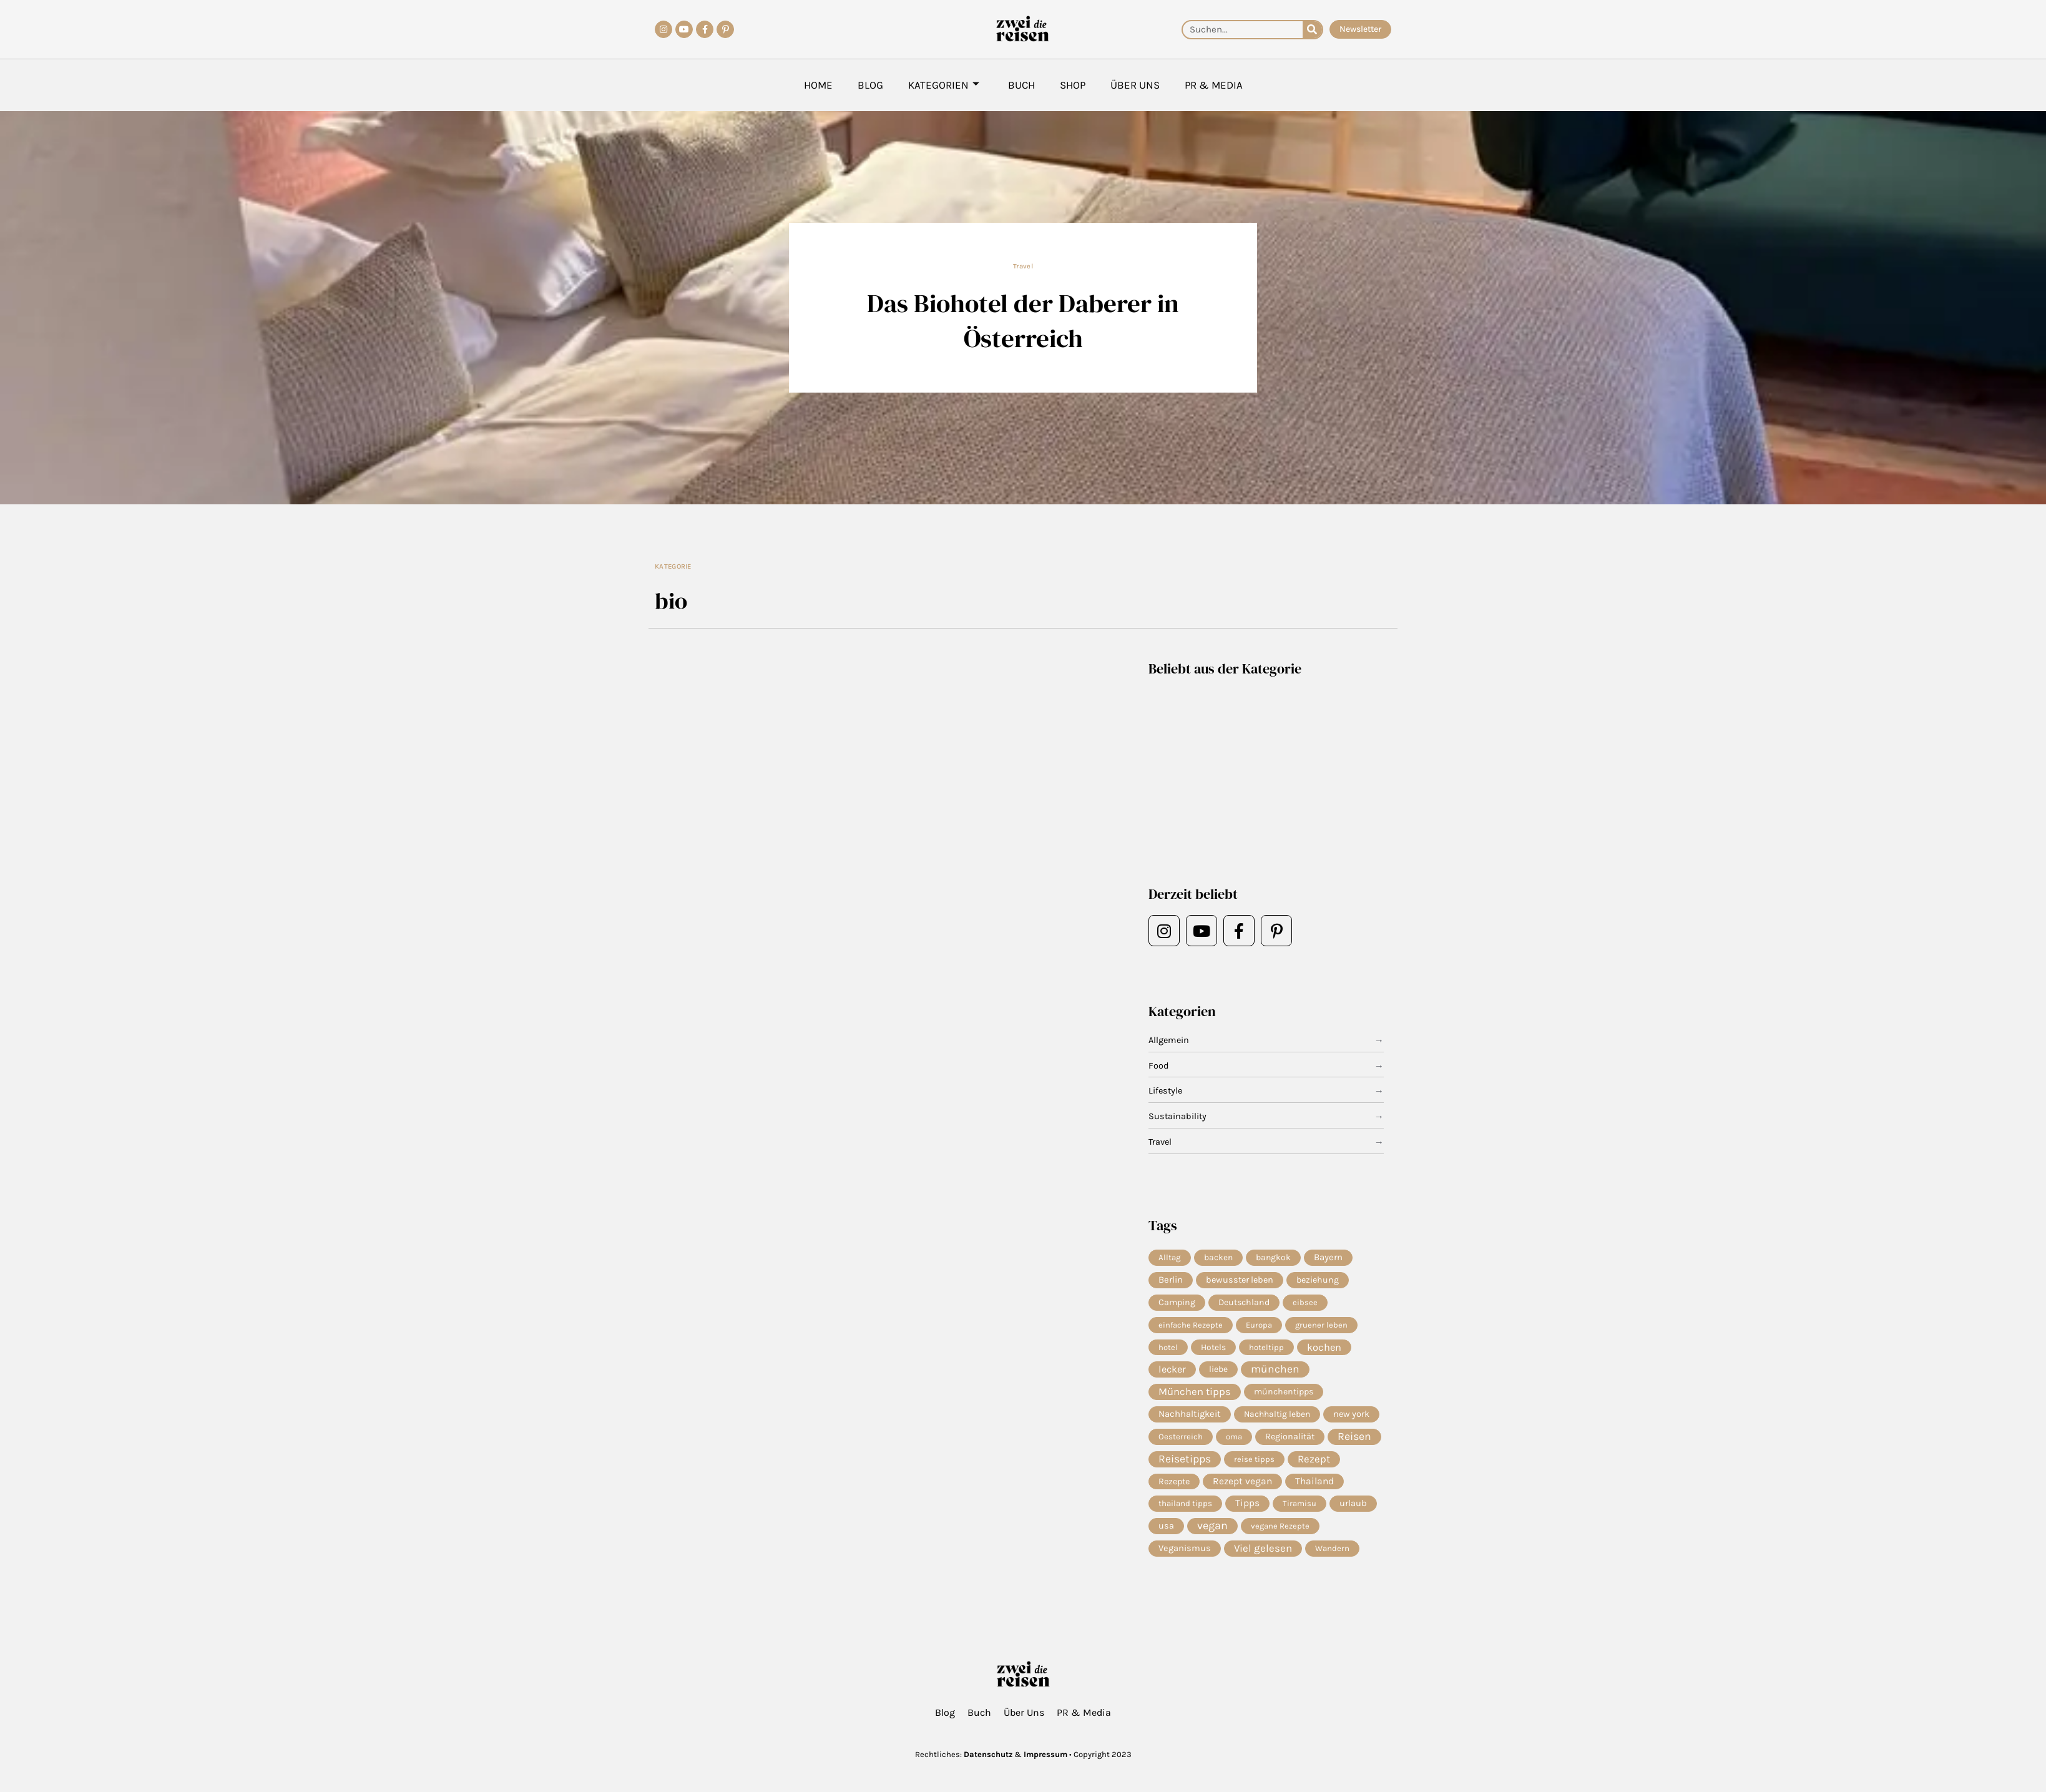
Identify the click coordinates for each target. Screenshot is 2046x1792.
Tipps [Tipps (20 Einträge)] (1247, 1509)
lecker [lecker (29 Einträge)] (1172, 1372)
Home (818, 85)
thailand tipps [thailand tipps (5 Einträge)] (1185, 1509)
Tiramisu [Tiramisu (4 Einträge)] (1299, 1509)
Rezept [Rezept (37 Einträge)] (1314, 1464)
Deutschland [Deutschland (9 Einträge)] (1244, 1303)
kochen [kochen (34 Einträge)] (1324, 1349)
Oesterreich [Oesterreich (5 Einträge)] (1180, 1441)
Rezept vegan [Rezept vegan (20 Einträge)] (1242, 1487)
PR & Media (1214, 85)
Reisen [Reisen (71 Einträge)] (1354, 1441)
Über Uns (1135, 85)
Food (1158, 1066)
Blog (870, 85)
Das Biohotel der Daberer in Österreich (1023, 320)
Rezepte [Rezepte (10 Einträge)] (1174, 1487)
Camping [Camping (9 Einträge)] (1176, 1303)
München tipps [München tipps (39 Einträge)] (1194, 1395)
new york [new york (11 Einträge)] (1351, 1418)
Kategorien (943, 85)
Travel (1023, 266)
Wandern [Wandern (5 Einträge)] (1332, 1555)
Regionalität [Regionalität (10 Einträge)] (1289, 1441)
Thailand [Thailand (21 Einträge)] (1314, 1487)
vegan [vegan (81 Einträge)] (1212, 1533)
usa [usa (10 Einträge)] (1166, 1532)
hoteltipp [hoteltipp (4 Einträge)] (1266, 1349)
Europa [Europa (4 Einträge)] (1259, 1326)
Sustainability (1178, 1116)
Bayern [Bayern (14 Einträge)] (1328, 1257)
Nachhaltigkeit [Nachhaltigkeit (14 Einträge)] (1189, 1418)
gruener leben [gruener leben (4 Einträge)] (1321, 1326)
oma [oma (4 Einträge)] (1234, 1441)
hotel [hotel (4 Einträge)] (1168, 1349)
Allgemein (1169, 1040)
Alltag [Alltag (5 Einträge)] (1169, 1257)
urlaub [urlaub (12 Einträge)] (1353, 1509)
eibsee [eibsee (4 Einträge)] (1305, 1303)
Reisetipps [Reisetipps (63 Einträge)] (1184, 1464)
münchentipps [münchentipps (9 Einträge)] (1283, 1395)
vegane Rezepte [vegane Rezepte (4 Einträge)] (1280, 1532)
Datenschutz (988, 1754)
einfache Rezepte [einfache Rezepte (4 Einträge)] (1190, 1326)
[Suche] (1312, 29)
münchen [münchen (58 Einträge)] (1275, 1372)
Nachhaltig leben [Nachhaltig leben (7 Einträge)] (1277, 1418)
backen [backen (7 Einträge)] (1218, 1258)
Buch (1021, 85)
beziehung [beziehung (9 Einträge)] (1317, 1280)
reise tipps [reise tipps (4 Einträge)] (1254, 1464)
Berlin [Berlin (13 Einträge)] (1170, 1280)
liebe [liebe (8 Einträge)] (1218, 1372)
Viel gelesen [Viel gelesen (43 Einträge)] (1263, 1556)
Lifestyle (1166, 1091)
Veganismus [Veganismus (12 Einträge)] (1184, 1555)
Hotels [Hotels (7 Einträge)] (1213, 1349)
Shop (1072, 85)
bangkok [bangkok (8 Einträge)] (1273, 1257)
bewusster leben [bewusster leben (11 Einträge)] (1239, 1280)
